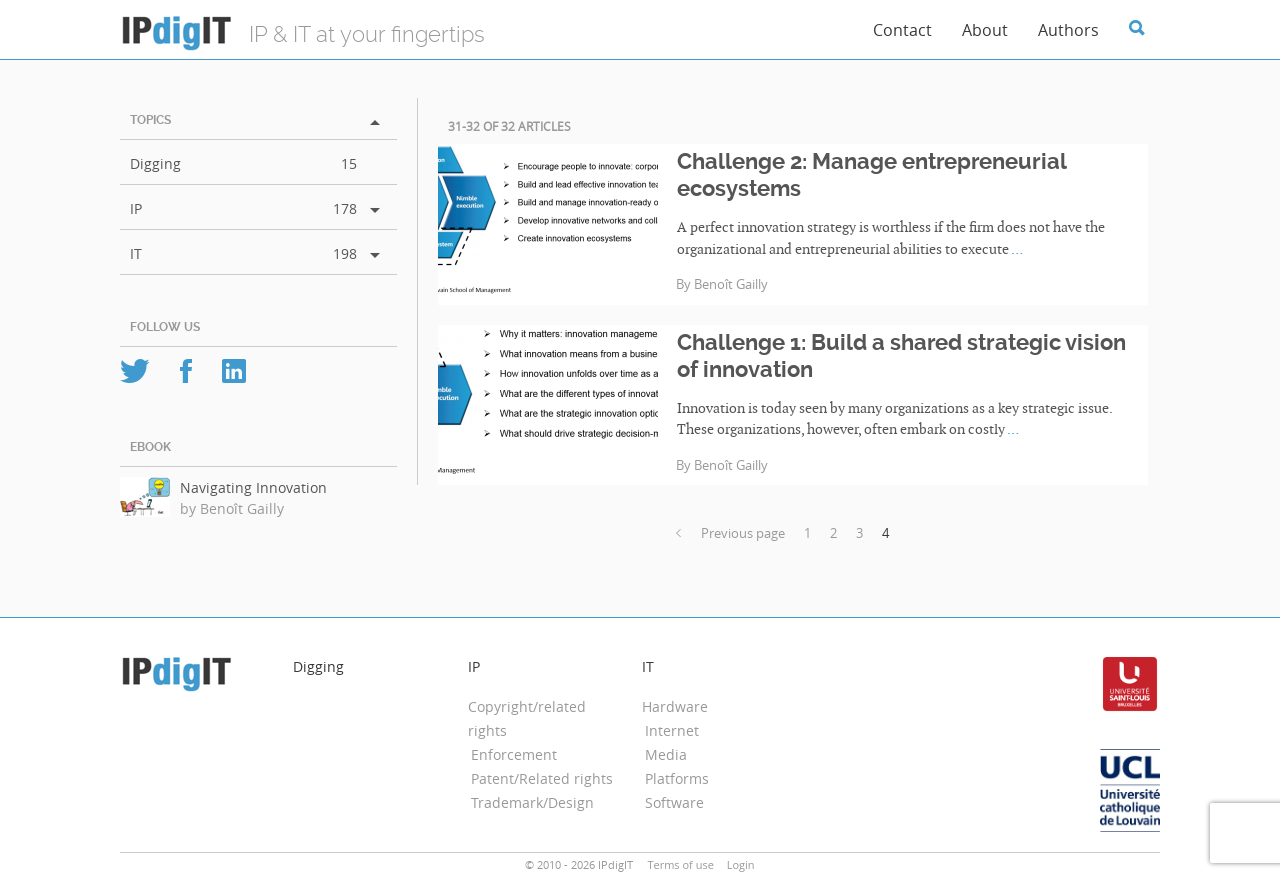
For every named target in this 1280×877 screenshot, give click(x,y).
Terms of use (680, 864)
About (985, 30)
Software (674, 802)
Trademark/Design (532, 802)
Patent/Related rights (542, 778)
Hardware (675, 706)
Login (741, 864)
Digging (155, 163)
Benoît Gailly (731, 284)
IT (136, 253)
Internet (672, 730)
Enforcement (514, 754)
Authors (1068, 30)
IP (136, 208)
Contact (902, 30)
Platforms (677, 778)
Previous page (730, 533)
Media (666, 754)
